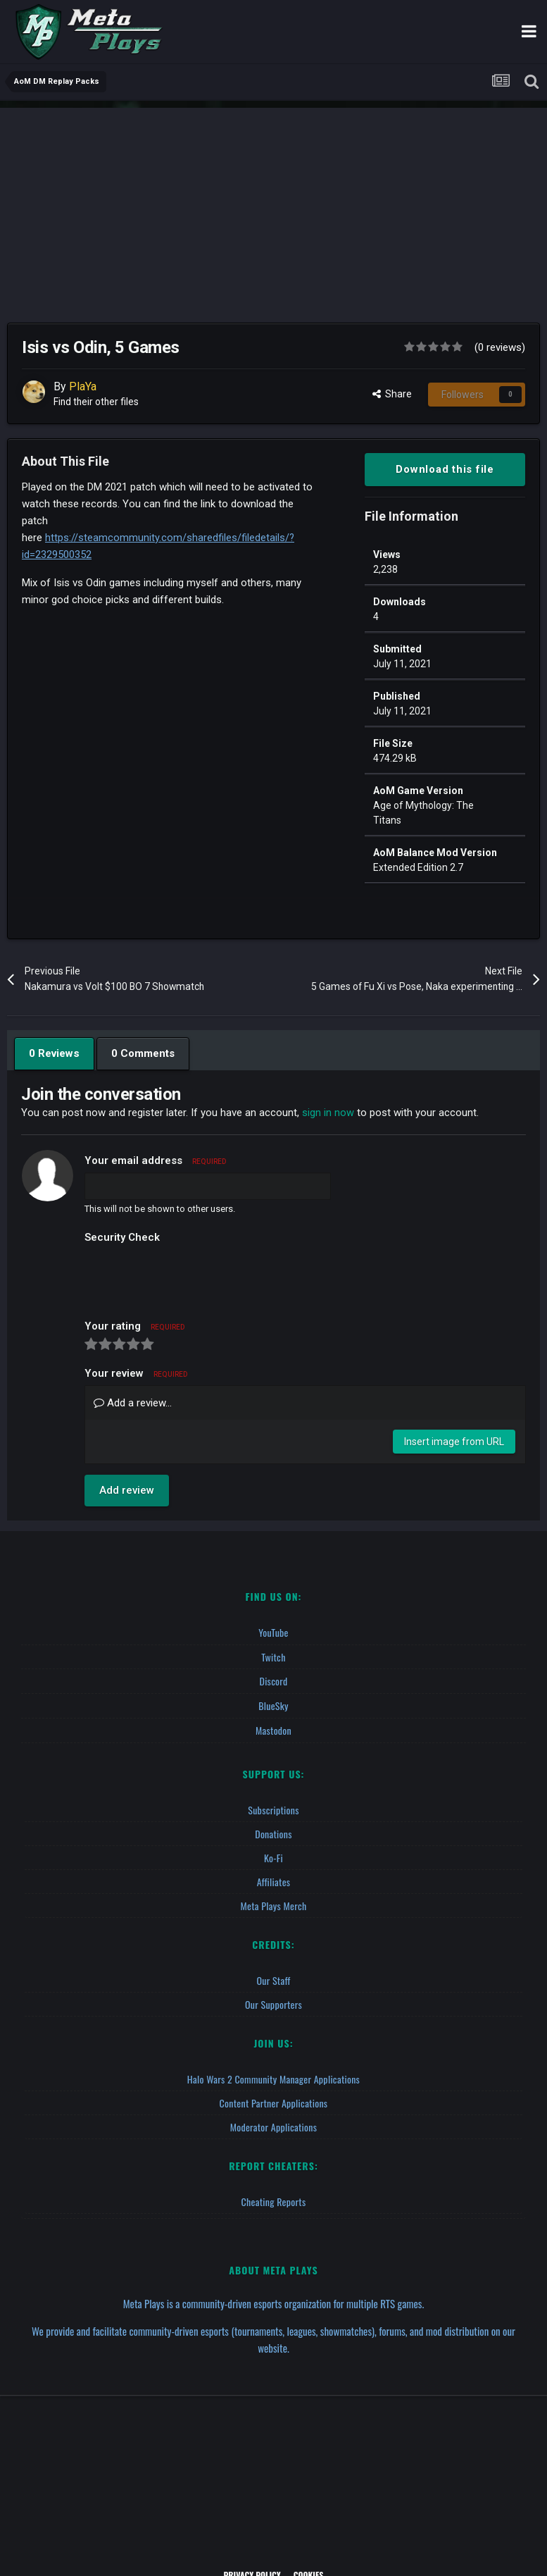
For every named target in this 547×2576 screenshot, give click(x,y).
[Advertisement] (273, 206)
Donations (273, 1830)
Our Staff (273, 1977)
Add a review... (133, 1403)
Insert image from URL (454, 1441)
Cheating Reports (273, 2199)
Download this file (445, 469)
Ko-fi (273, 1854)
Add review (126, 1490)
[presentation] (191, 1276)
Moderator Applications (273, 2124)
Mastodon (273, 1728)
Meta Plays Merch (274, 1902)
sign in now (328, 1112)
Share (392, 394)
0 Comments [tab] (142, 1053)
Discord (273, 1680)
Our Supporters (273, 2001)
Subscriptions (273, 1807)
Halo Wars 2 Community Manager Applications (273, 2076)
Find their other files (97, 401)
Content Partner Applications (274, 2100)
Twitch (273, 1656)
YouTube (273, 1632)
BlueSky (273, 1704)
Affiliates (274, 1878)
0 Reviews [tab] (54, 1053)
